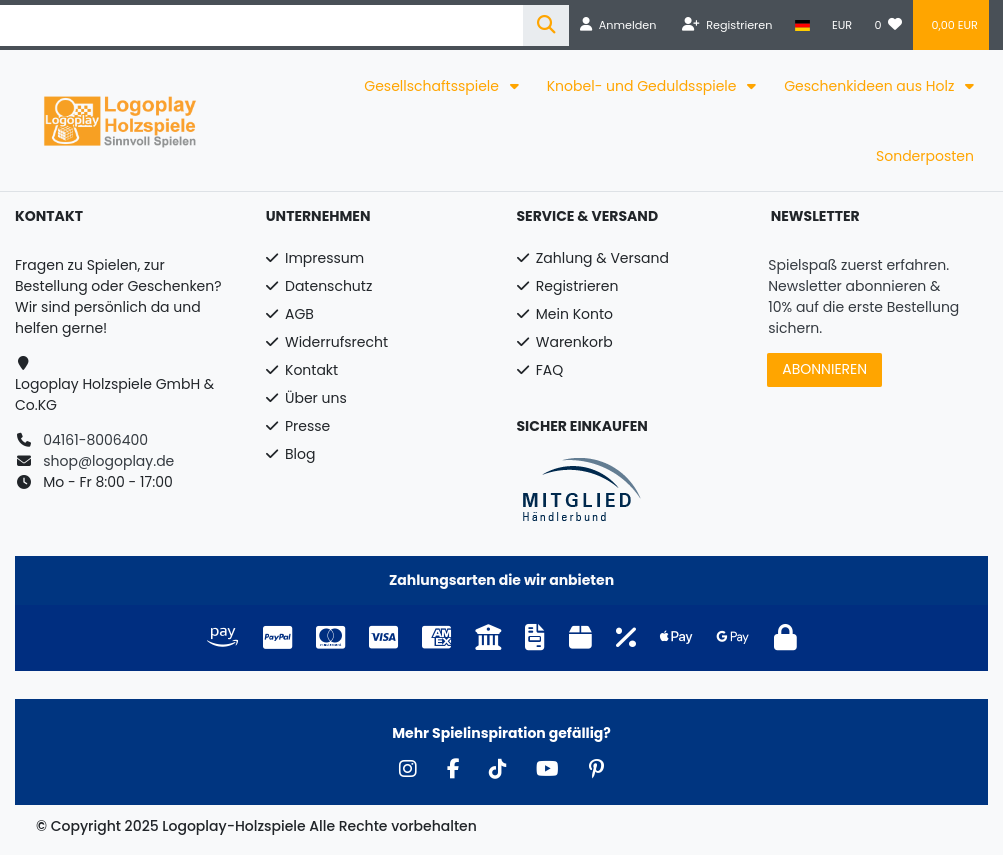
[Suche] (546, 25)
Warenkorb (574, 342)
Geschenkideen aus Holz (871, 86)
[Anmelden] (618, 25)
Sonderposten (925, 156)
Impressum (324, 258)
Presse (307, 426)
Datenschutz (328, 286)
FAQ (550, 370)
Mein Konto (574, 314)
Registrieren (577, 286)
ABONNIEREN (824, 369)
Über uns (316, 398)
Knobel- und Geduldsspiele (643, 86)
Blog (300, 454)
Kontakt (311, 370)
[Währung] (842, 25)
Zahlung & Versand (602, 258)
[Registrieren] (727, 25)
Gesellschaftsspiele (433, 86)
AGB (299, 314)
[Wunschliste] (888, 25)
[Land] (802, 25)
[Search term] (261, 25)
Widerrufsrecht (336, 342)
